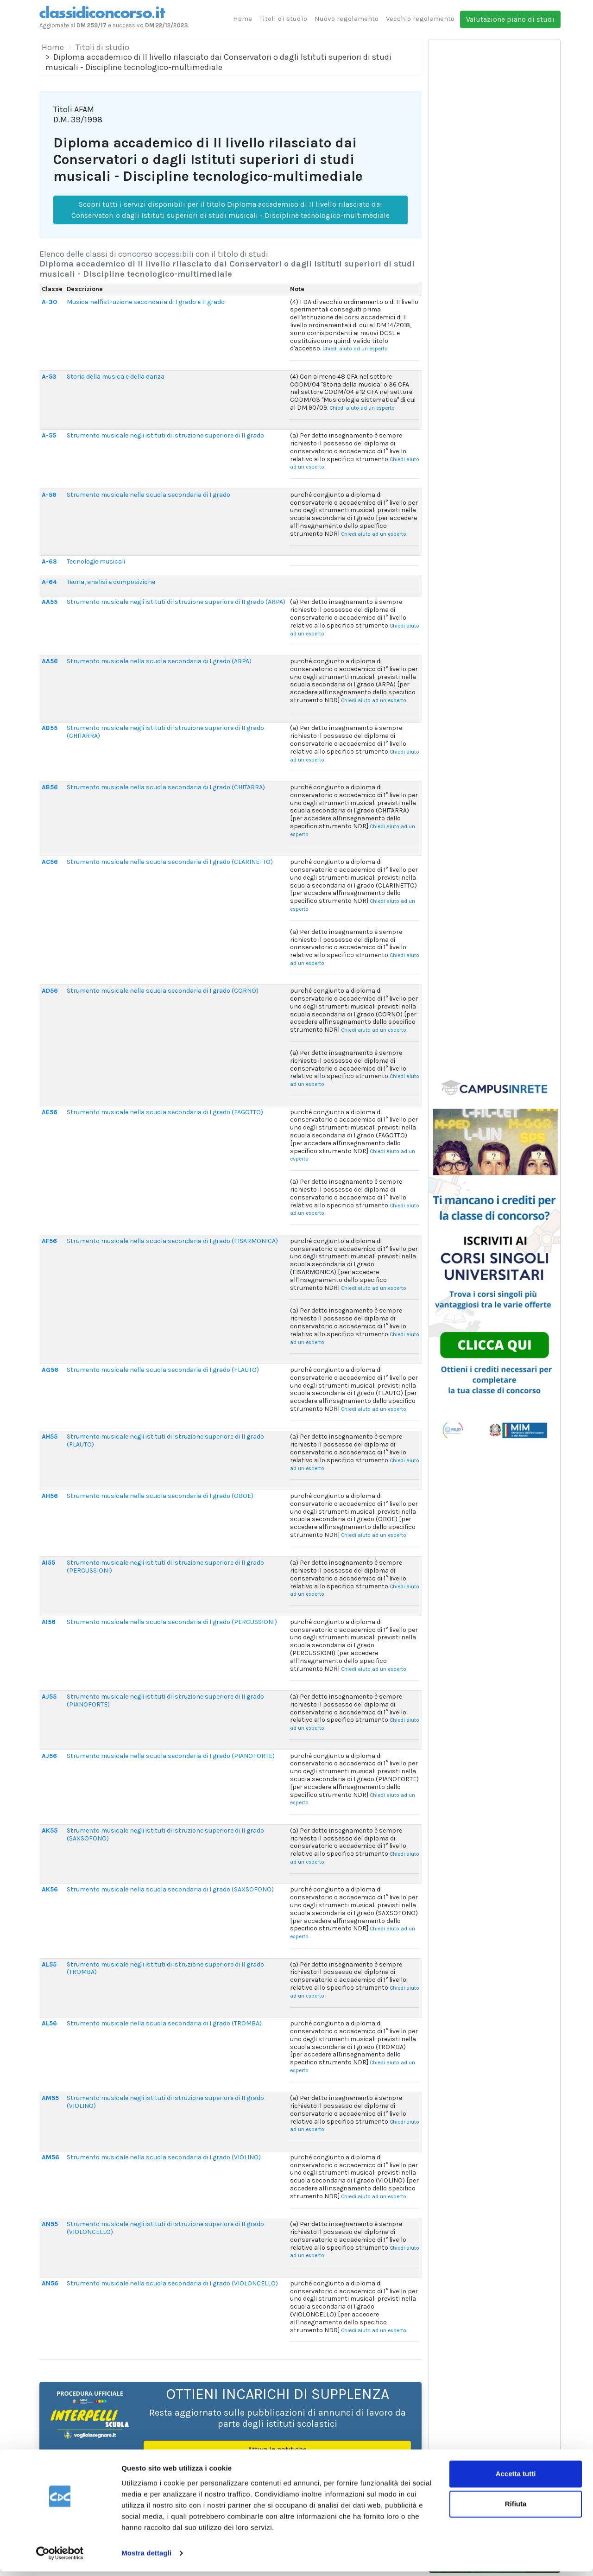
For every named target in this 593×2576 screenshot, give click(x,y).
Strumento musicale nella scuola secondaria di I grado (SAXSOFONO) (170, 1889)
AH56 (50, 1496)
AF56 (49, 1241)
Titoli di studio (283, 18)
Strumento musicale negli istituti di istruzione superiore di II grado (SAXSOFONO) (165, 1834)
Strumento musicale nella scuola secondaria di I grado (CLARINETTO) (170, 862)
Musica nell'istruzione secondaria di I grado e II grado (146, 302)
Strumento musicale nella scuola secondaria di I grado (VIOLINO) (164, 2157)
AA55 (49, 602)
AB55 (49, 728)
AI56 (49, 1622)
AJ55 (49, 1696)
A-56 (49, 495)
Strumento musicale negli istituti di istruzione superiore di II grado (165, 435)
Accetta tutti (516, 2478)
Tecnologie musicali (96, 561)
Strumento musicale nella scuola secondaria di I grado (148, 495)
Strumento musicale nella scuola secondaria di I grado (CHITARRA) (166, 787)
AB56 (50, 787)
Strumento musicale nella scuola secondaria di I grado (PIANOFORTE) (171, 1756)
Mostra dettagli (146, 2558)
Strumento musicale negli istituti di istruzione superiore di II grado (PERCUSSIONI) (165, 1566)
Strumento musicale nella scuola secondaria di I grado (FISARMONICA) (172, 1241)
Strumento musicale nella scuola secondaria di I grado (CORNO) (163, 991)
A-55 (49, 435)
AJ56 (49, 1756)
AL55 (49, 1964)
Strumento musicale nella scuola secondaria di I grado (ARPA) (159, 661)
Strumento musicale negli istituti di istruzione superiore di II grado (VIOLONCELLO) (165, 2228)
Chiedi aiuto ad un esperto (355, 349)
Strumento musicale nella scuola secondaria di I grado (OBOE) (160, 1496)
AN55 (50, 2224)
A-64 (49, 582)
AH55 (49, 1436)
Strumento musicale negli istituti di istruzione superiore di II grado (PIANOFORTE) (165, 1700)
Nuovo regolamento (347, 18)
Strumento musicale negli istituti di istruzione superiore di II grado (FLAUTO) (165, 1440)
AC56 (50, 862)
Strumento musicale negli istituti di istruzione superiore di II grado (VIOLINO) (165, 2102)
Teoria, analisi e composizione (111, 582)
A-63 (49, 561)
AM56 (50, 2157)
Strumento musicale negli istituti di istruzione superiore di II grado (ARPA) (176, 602)
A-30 (49, 302)
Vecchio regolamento (420, 18)
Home (242, 18)
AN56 (50, 2283)
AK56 (50, 1889)
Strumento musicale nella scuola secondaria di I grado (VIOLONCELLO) (172, 2283)
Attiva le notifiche (277, 2449)
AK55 (49, 1830)
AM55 (50, 2098)
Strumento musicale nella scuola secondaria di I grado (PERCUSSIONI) (172, 1622)
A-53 (49, 377)
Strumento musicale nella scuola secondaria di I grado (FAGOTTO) (165, 1112)
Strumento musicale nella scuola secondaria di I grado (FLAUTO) (163, 1370)
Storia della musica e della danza (115, 377)
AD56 (50, 991)
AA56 (50, 661)
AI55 (48, 1563)
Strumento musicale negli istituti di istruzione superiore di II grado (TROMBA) (165, 1968)
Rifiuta (516, 2509)
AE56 (49, 1112)
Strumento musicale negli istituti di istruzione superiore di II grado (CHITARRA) (165, 732)
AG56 (50, 1370)
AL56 (49, 2023)
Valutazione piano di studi (510, 19)
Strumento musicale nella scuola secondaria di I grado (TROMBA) (164, 2023)
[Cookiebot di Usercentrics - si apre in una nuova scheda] (60, 2558)
